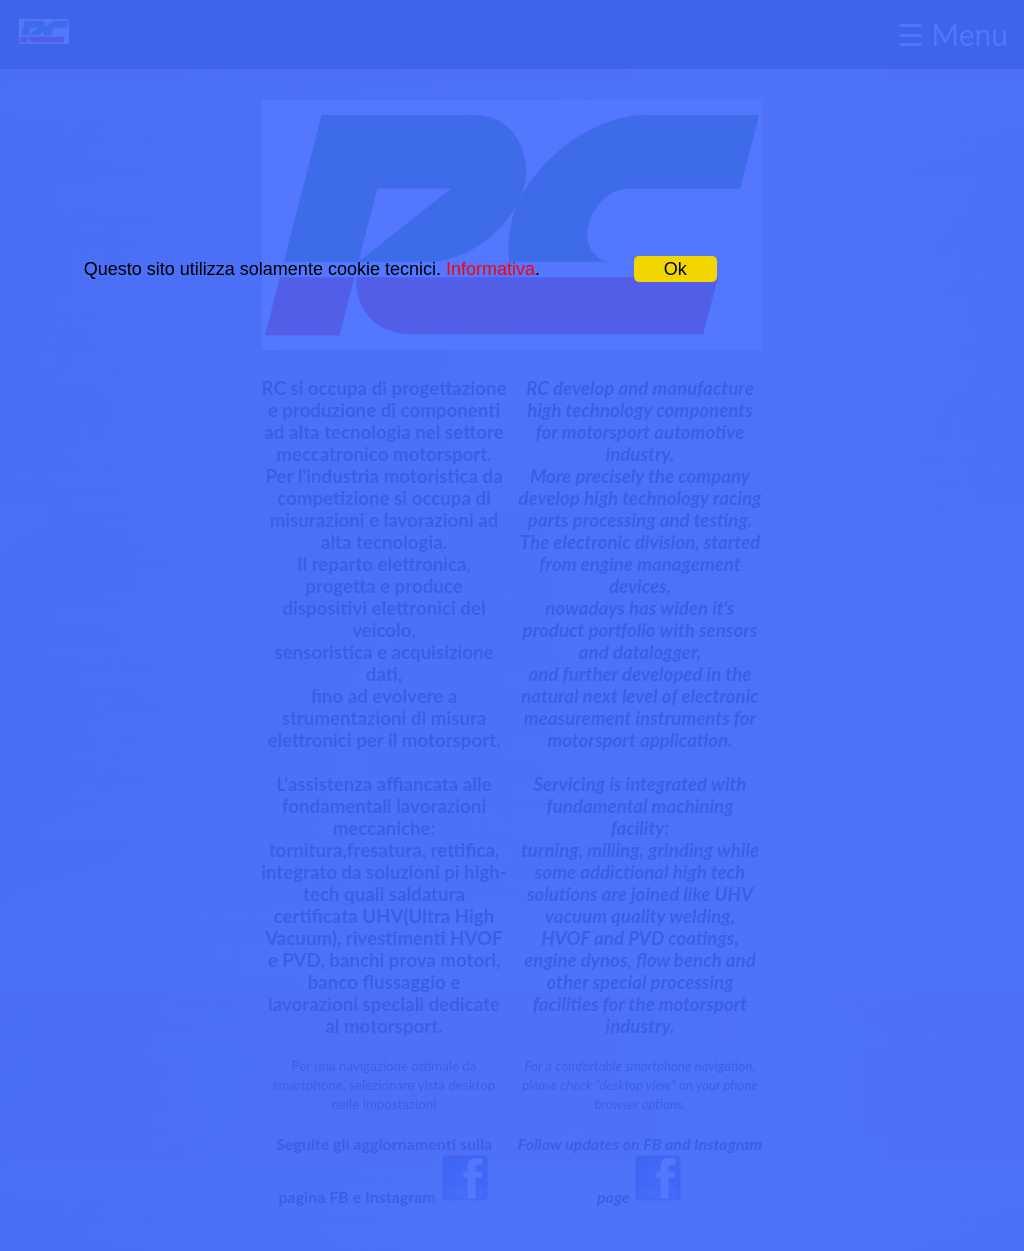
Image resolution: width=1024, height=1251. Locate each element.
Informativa (490, 269)
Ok (675, 269)
